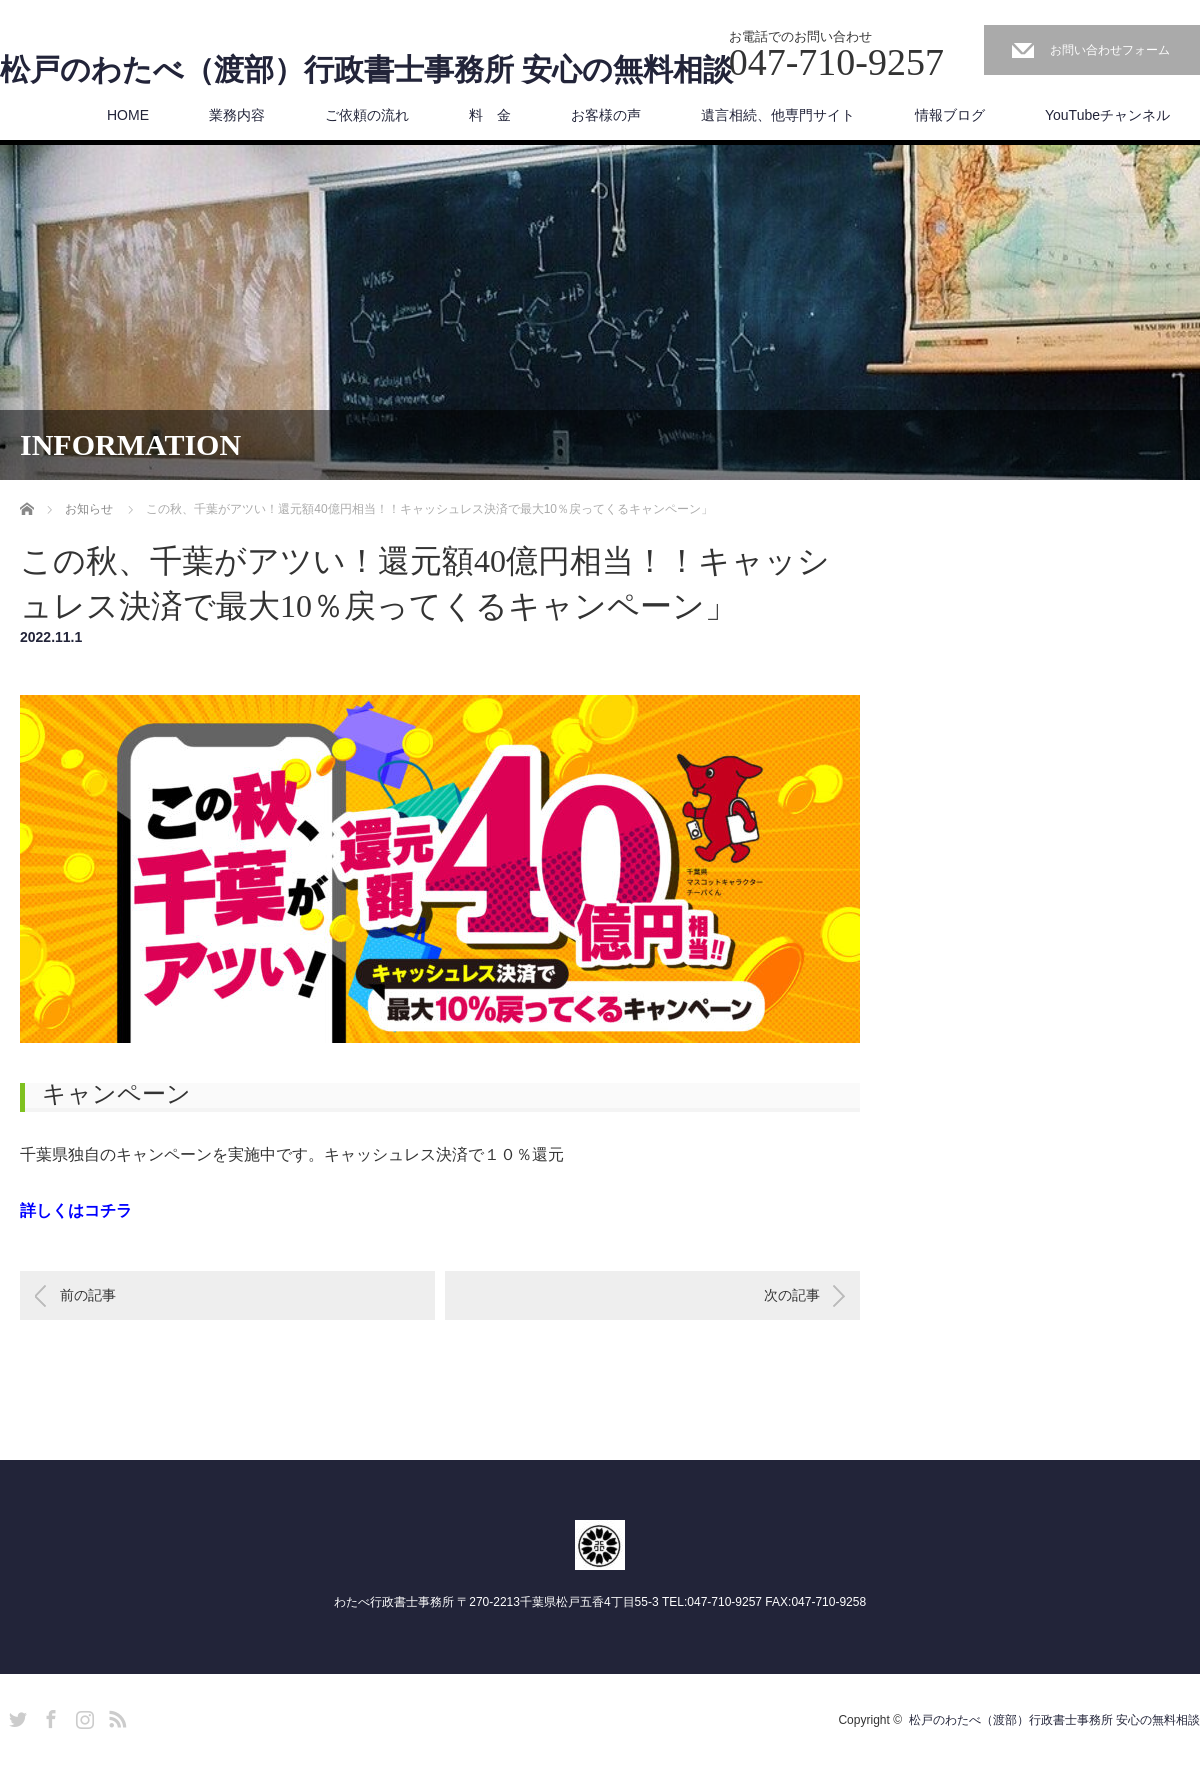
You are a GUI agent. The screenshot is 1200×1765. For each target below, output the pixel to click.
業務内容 (237, 115)
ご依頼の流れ (367, 115)
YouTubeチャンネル (1107, 115)
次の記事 (792, 1296)
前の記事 (88, 1296)
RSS (115, 1717)
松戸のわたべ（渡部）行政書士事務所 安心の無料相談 (366, 70)
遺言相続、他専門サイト (778, 115)
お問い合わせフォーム (1110, 50)
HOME (128, 115)
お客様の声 (606, 115)
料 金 (490, 115)
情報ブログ (950, 115)
